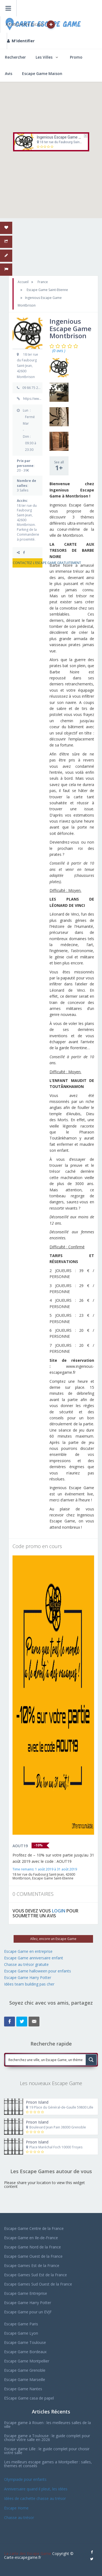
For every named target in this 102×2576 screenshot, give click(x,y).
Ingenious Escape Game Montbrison (67, 137)
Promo (76, 57)
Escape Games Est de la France (31, 2265)
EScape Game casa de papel (29, 2398)
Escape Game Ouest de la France (33, 2256)
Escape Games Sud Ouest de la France (38, 2284)
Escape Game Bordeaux (25, 2351)
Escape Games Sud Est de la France (35, 2274)
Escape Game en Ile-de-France (31, 2237)
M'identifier (21, 40)
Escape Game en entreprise (28, 1951)
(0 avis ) (58, 351)
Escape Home (16, 2508)
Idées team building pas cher (29, 1984)
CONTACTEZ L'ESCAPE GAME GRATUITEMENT (27, 562)
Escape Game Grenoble (24, 2370)
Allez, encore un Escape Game (53, 1938)
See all (59, 466)
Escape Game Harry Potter (27, 1977)
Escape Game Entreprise (25, 2293)
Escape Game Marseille (24, 2379)
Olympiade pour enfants (26, 2479)
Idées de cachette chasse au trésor (35, 2498)
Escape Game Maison (42, 73)
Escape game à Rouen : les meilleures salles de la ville (47, 2424)
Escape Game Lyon (21, 2333)
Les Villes (44, 57)
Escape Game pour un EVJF (28, 2311)
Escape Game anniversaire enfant (33, 1957)
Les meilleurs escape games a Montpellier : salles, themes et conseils (48, 2463)
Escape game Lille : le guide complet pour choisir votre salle (46, 2450)
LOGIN (58, 1911)
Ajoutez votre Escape (30, 24)
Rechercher (15, 57)
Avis (8, 73)
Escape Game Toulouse (25, 2342)
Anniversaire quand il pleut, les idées (35, 2488)
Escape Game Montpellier (26, 2361)
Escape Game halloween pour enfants (37, 1971)
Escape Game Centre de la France (34, 2228)
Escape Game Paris (21, 2323)
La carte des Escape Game (27, 2553)
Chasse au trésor (19, 2517)
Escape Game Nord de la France (32, 2247)
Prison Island (37, 2102)
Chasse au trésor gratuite (27, 1964)
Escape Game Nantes (23, 2388)
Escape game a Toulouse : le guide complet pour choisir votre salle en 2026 (47, 2437)
